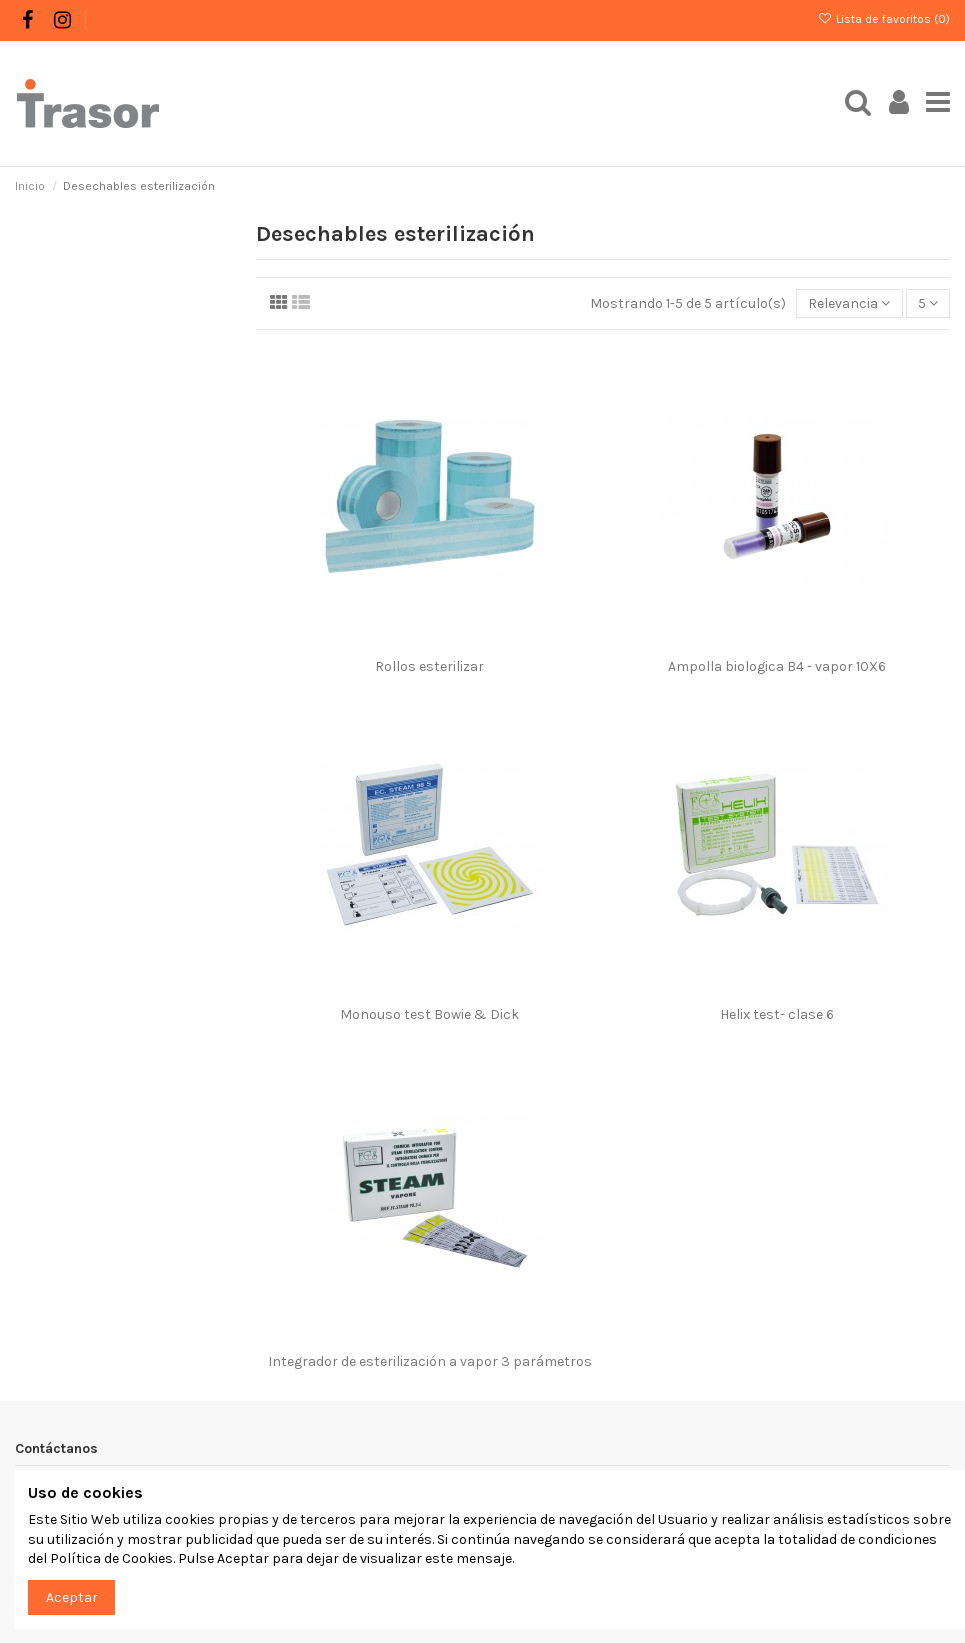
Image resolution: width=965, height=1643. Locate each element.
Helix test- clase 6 (777, 1014)
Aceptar (72, 1597)
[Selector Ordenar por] (849, 303)
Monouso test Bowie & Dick (429, 1014)
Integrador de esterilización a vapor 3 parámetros (430, 1361)
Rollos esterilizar (429, 666)
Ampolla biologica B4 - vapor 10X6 (777, 666)
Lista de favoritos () (884, 19)
